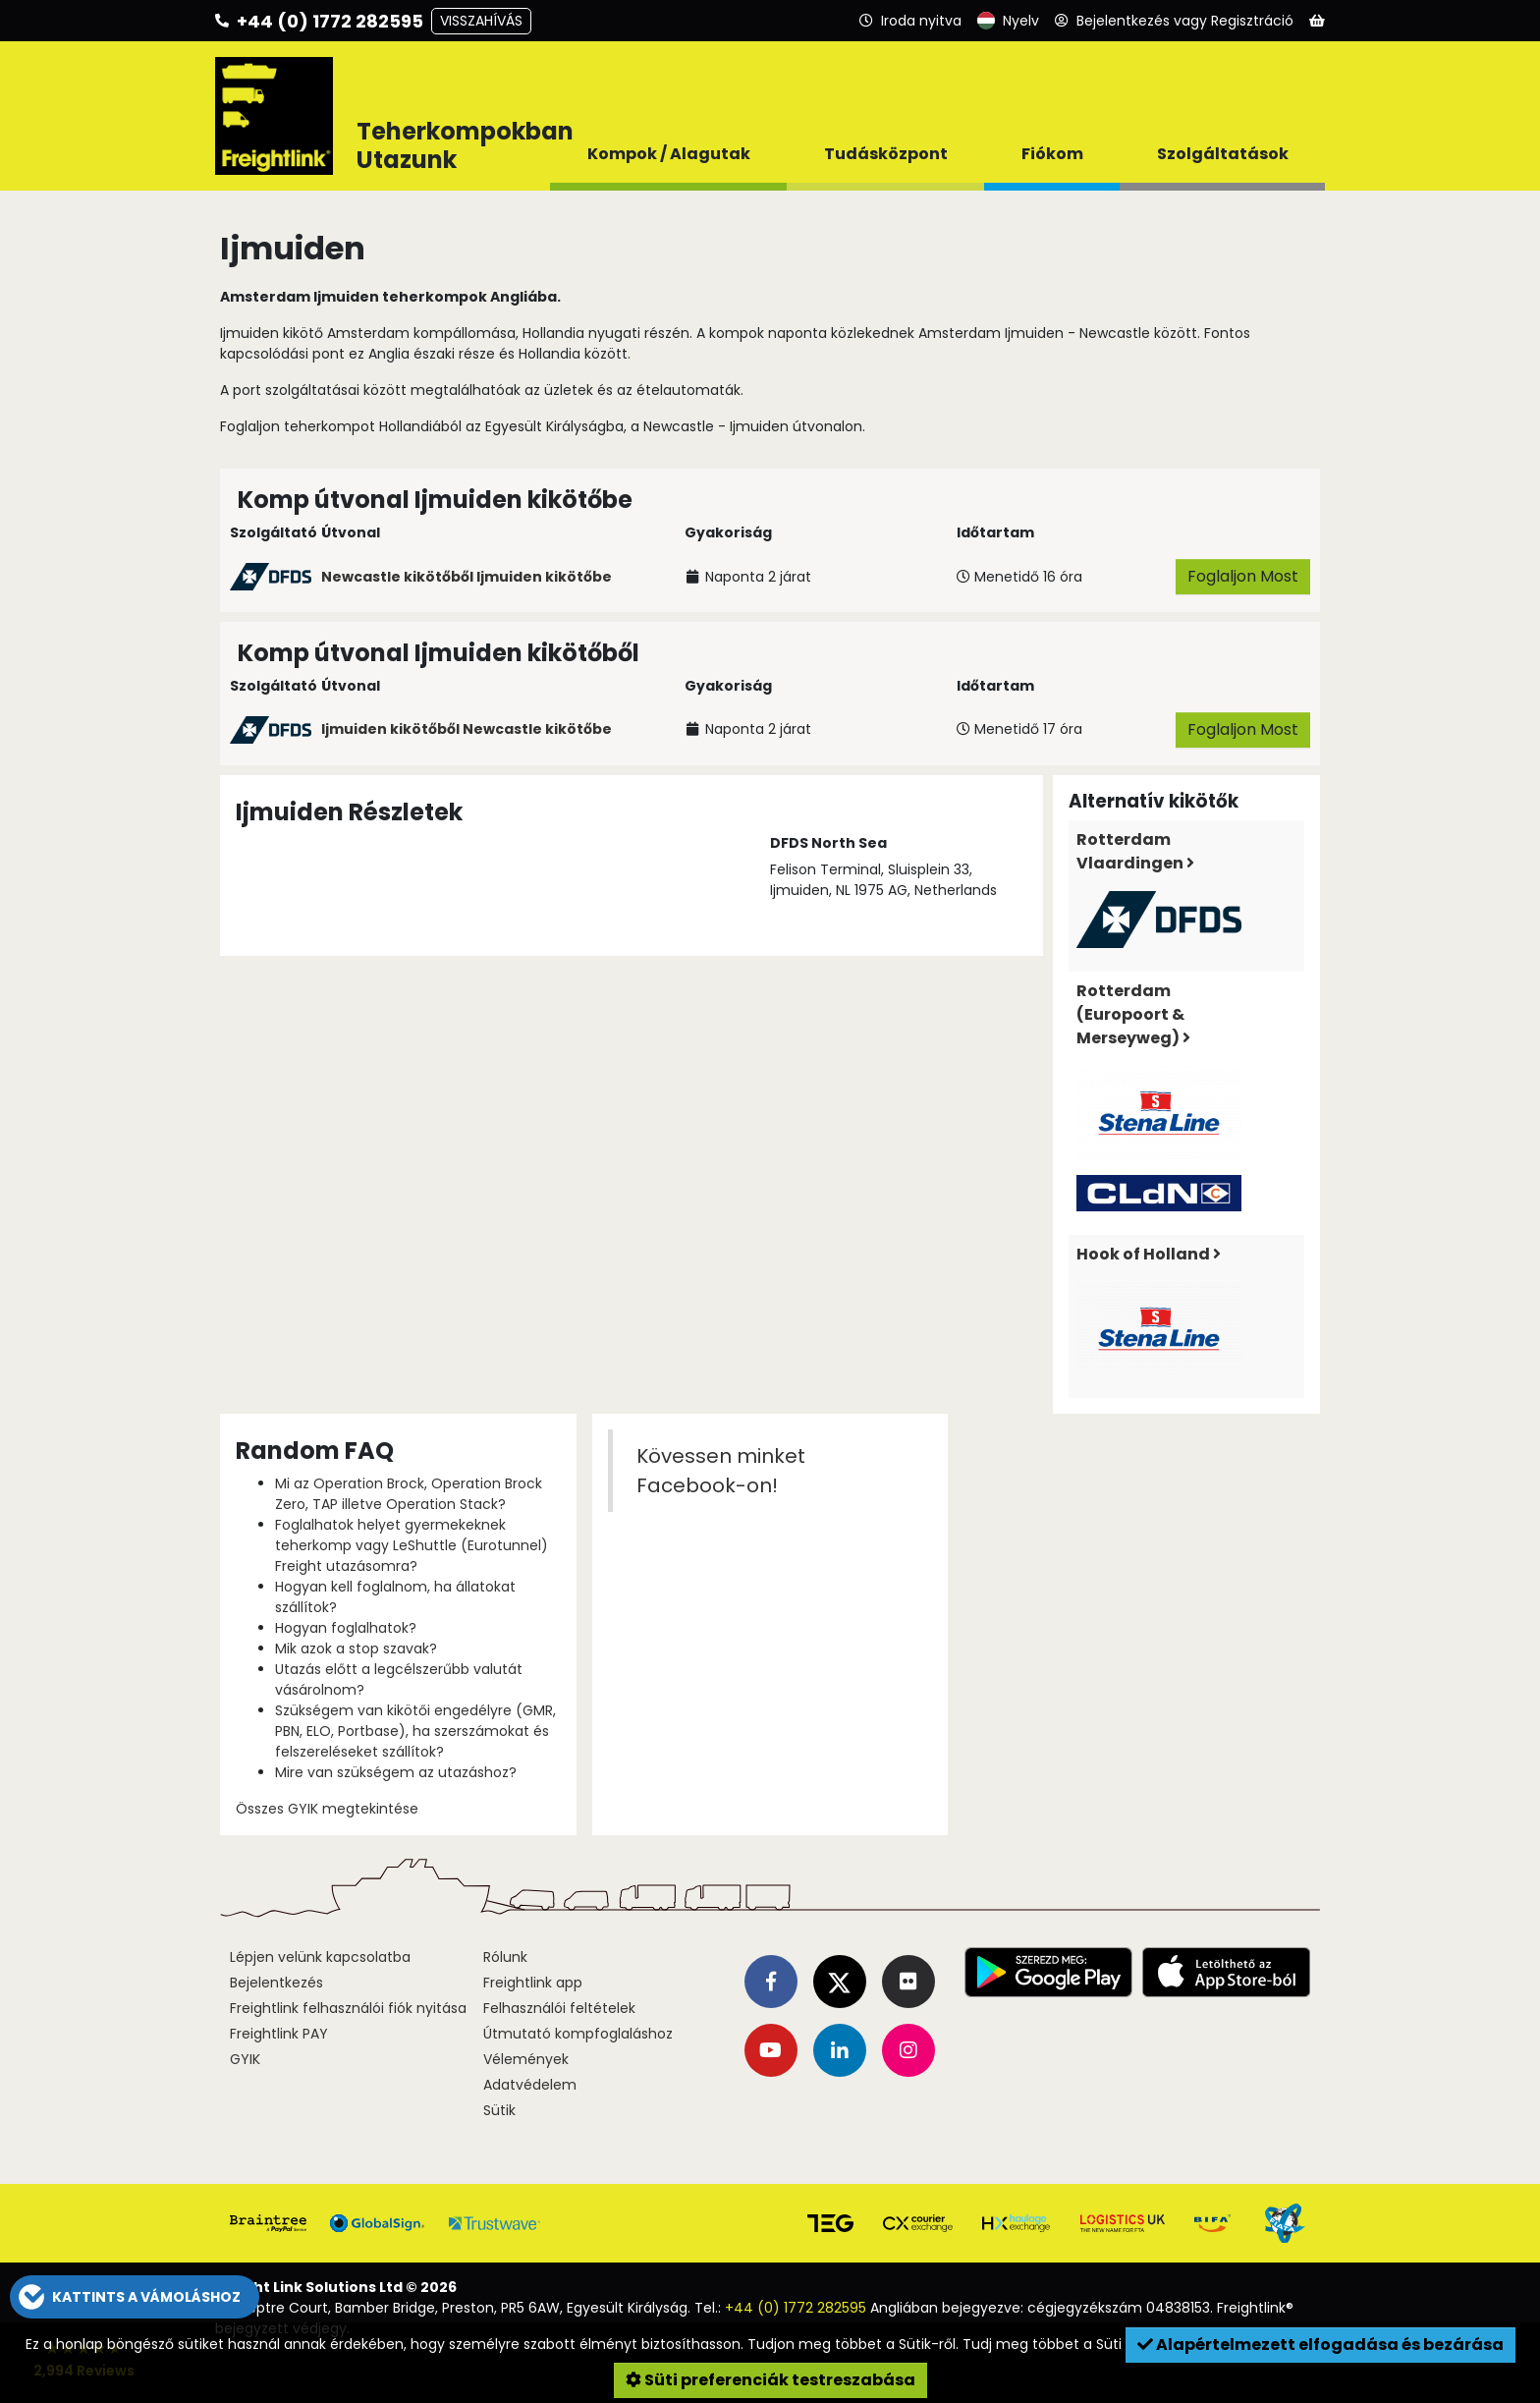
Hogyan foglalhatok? (345, 1628)
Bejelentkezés (276, 1982)
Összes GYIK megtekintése (327, 1808)
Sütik (499, 2110)
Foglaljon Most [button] (1242, 576)
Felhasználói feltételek (559, 2008)
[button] (134, 2297)
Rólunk (505, 1957)
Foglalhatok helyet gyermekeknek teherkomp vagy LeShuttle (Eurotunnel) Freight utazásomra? (411, 1545)
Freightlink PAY (279, 2033)
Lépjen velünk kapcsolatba (320, 1957)
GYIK (245, 2059)
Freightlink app (532, 1982)
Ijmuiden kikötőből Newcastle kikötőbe (466, 729)
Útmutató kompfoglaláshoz (578, 2033)
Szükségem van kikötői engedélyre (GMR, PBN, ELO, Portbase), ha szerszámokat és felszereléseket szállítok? (415, 1731)
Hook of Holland (1148, 1254)
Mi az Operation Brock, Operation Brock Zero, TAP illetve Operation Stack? (408, 1494)
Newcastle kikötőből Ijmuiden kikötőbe (466, 577)
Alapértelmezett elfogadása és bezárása (1320, 2344)
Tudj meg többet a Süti (1044, 2344)
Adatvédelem (530, 2085)
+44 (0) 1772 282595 (795, 2308)
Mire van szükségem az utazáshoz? (396, 1772)
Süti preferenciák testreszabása (770, 2380)
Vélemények (526, 2059)
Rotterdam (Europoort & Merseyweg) (1133, 1014)
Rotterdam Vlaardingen (1135, 851)
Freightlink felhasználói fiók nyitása (348, 2008)
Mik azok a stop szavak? (356, 1648)
